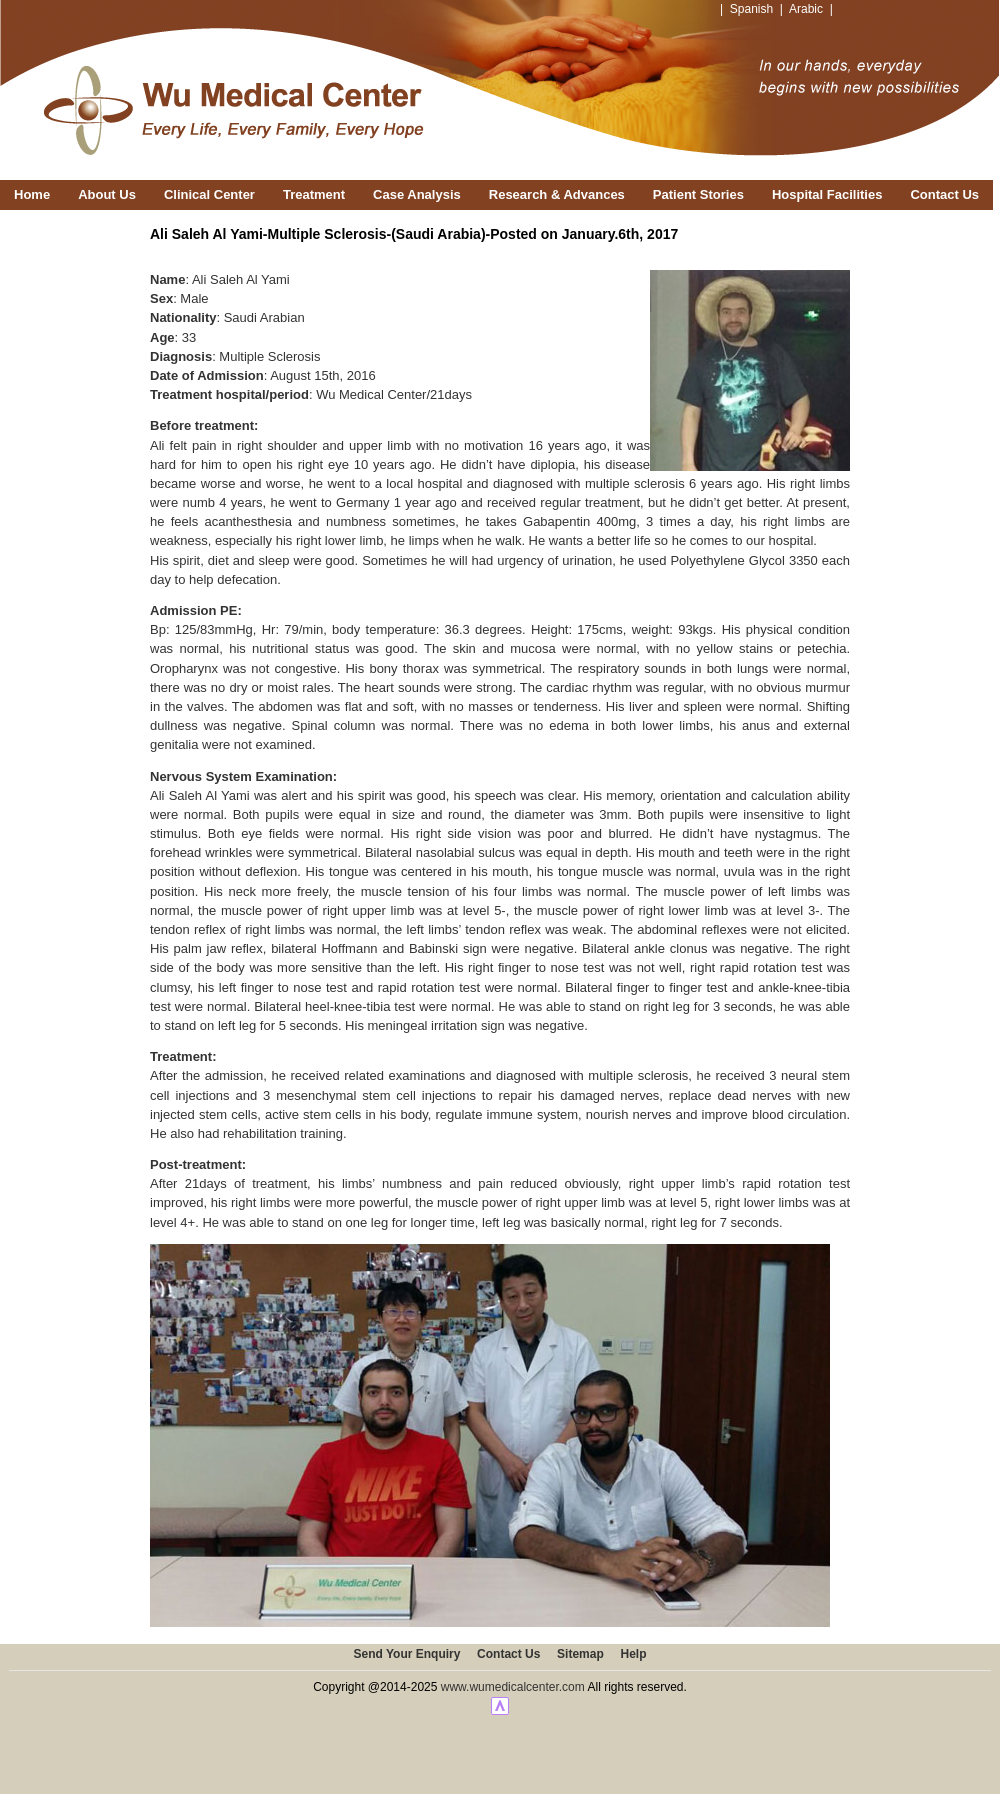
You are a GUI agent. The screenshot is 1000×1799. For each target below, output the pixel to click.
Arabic (806, 9)
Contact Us (944, 194)
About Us (107, 194)
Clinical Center (209, 194)
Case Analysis (417, 194)
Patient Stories (698, 194)
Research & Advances (557, 194)
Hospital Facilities (827, 194)
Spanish (751, 9)
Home (32, 194)
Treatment (314, 194)
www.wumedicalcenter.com (513, 1687)
